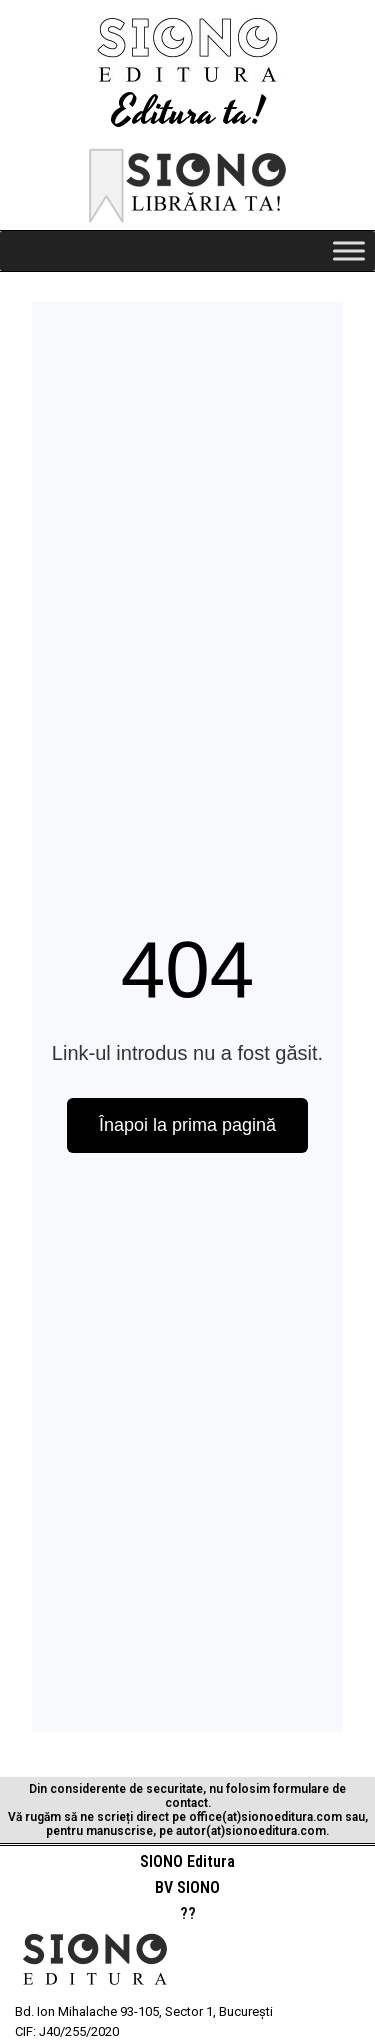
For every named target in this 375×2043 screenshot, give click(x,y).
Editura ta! (188, 113)
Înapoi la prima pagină (187, 1125)
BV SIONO (187, 1887)
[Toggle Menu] (349, 250)
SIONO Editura (187, 1861)
